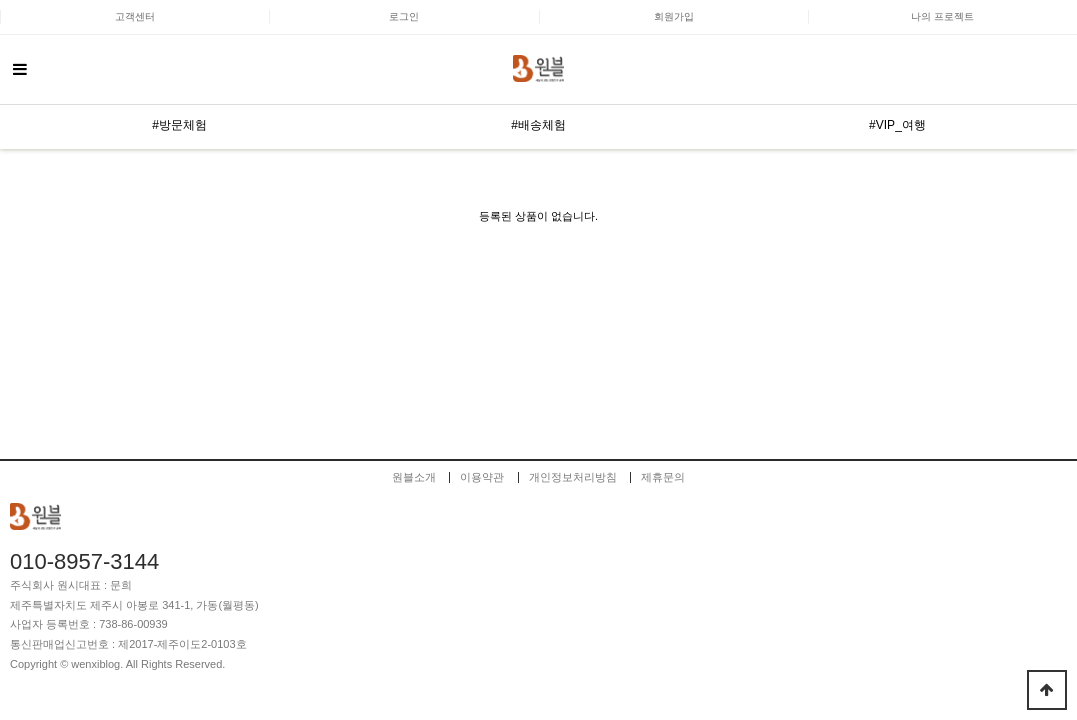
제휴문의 (663, 477)
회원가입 (674, 16)
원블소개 (414, 477)
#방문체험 (179, 125)
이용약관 (482, 477)
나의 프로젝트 (942, 16)
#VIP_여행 (897, 125)
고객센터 (135, 16)
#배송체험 (538, 125)
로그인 (404, 16)
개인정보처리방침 (573, 477)
